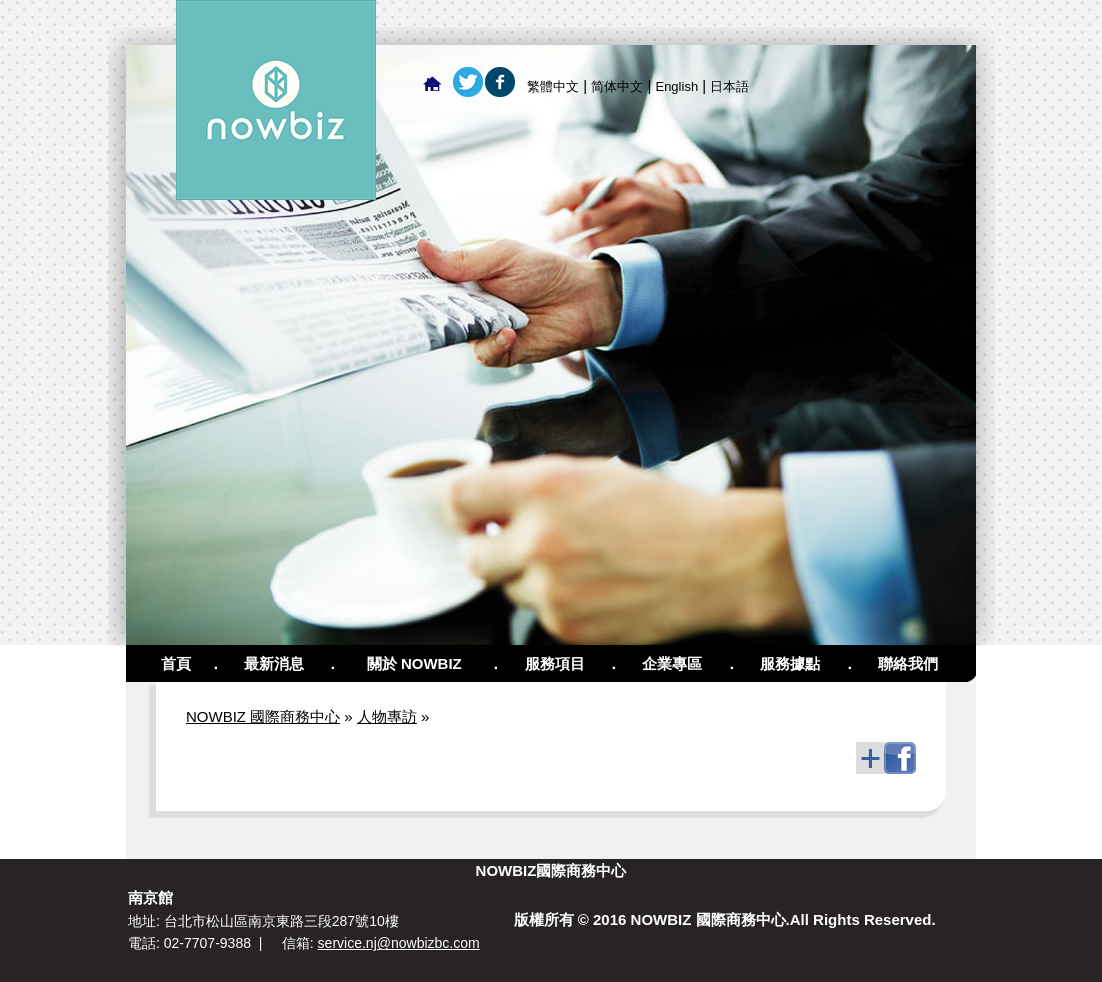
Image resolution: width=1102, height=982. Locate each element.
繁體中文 (553, 86)
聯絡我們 (908, 663)
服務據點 (790, 663)
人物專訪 (387, 716)
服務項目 (555, 663)
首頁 (176, 663)
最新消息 (274, 663)
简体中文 (617, 86)
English (676, 86)
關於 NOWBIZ (414, 663)
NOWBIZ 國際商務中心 (263, 716)
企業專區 (672, 663)
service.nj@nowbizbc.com (399, 943)
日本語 (729, 86)
